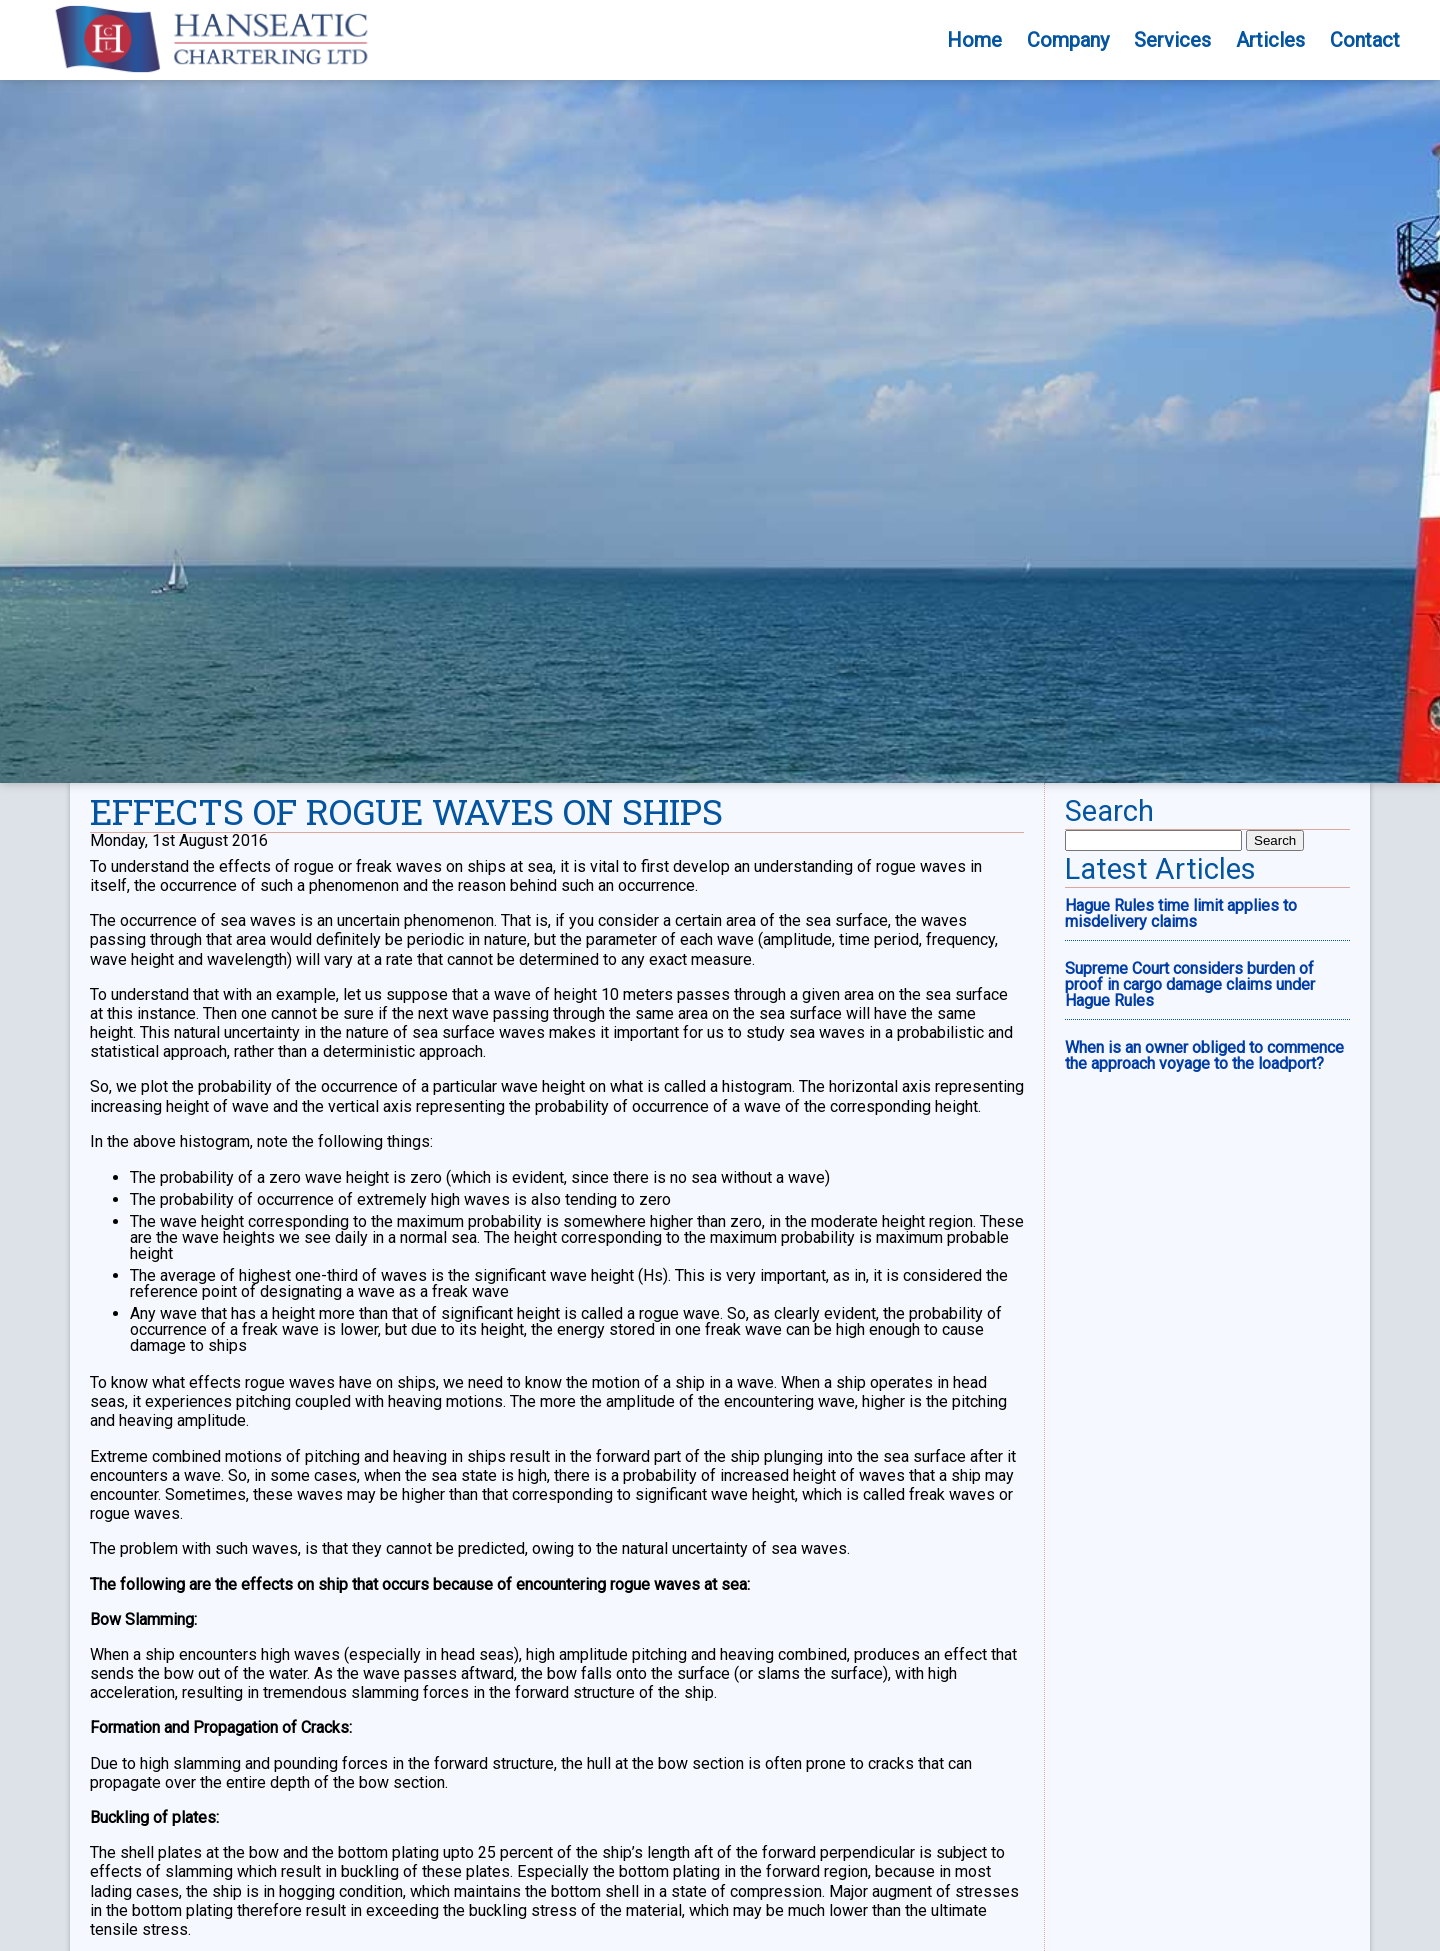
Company (1068, 40)
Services (1172, 40)
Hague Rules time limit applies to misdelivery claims (1181, 1106)
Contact (1365, 40)
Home (974, 40)
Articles (1270, 40)
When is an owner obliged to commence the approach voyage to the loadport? (1204, 1248)
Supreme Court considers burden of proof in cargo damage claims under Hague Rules (1190, 1177)
